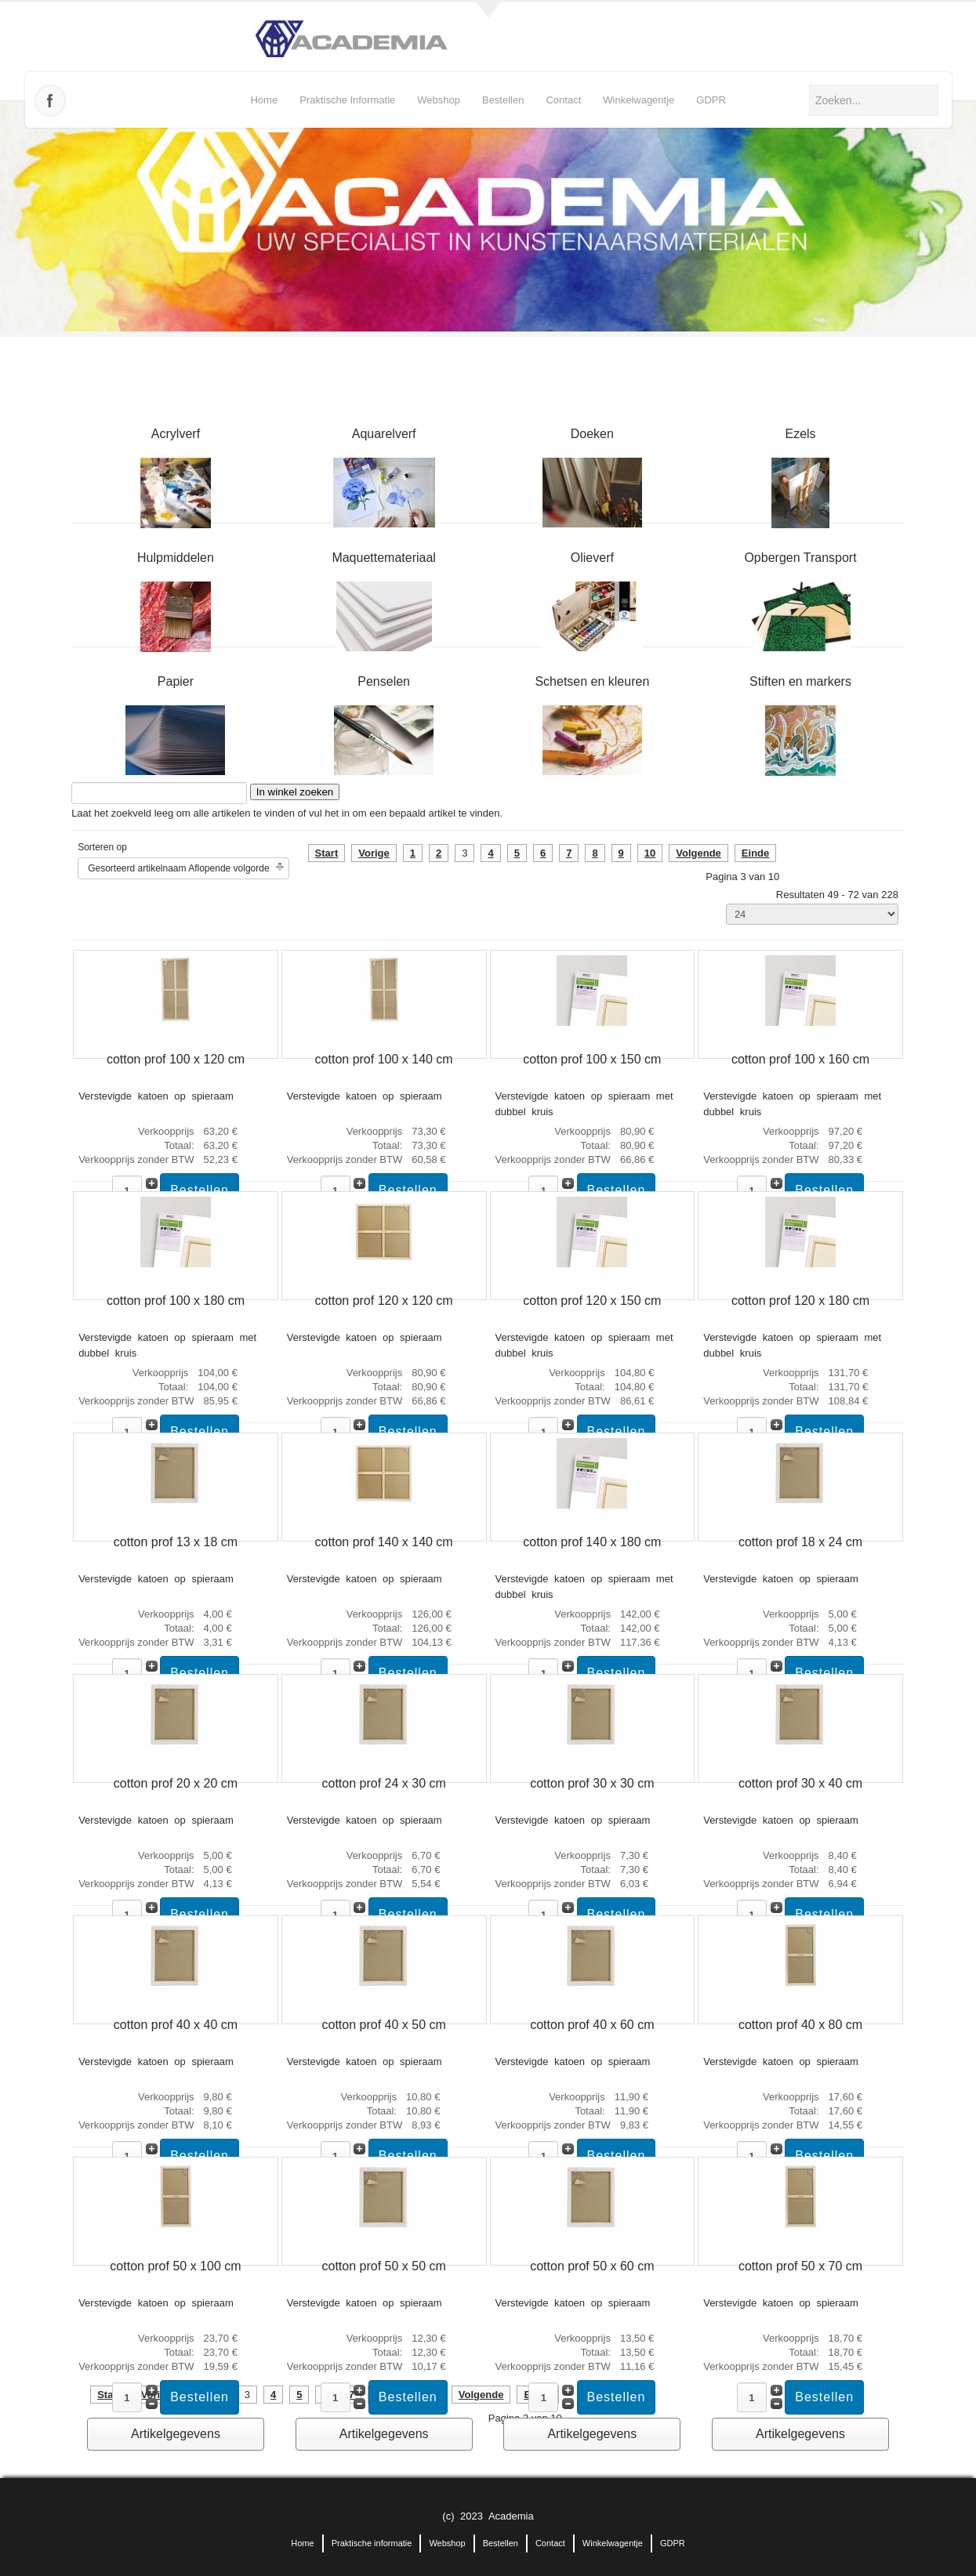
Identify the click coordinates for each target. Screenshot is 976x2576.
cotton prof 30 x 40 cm (800, 1783)
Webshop (438, 100)
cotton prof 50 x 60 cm (592, 2266)
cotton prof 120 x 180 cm (800, 1300)
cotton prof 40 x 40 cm (176, 2024)
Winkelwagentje (638, 100)
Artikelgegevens (175, 2433)
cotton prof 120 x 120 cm (384, 1300)
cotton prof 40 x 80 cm (800, 2024)
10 (649, 853)
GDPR (711, 100)
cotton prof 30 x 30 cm (592, 1783)
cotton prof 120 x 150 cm (592, 1300)
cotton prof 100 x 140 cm (384, 1059)
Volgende (698, 853)
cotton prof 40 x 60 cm (592, 2024)
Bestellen (503, 100)
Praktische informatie (347, 100)
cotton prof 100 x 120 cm (176, 1059)
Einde (755, 853)
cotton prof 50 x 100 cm (175, 2266)
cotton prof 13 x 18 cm (176, 1542)
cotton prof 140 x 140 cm (384, 1542)
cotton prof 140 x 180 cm (592, 1542)
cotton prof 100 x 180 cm (176, 1300)
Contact (563, 100)
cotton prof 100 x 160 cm (800, 1059)
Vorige (374, 853)
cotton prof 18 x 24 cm (800, 1542)
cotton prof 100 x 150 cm (592, 1059)
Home (264, 100)
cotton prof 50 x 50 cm (384, 2266)
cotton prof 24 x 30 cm (384, 1783)
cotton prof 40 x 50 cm (384, 2024)
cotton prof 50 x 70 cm (800, 2266)
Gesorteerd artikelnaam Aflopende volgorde (178, 868)
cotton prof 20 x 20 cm (176, 1783)
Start (327, 853)
